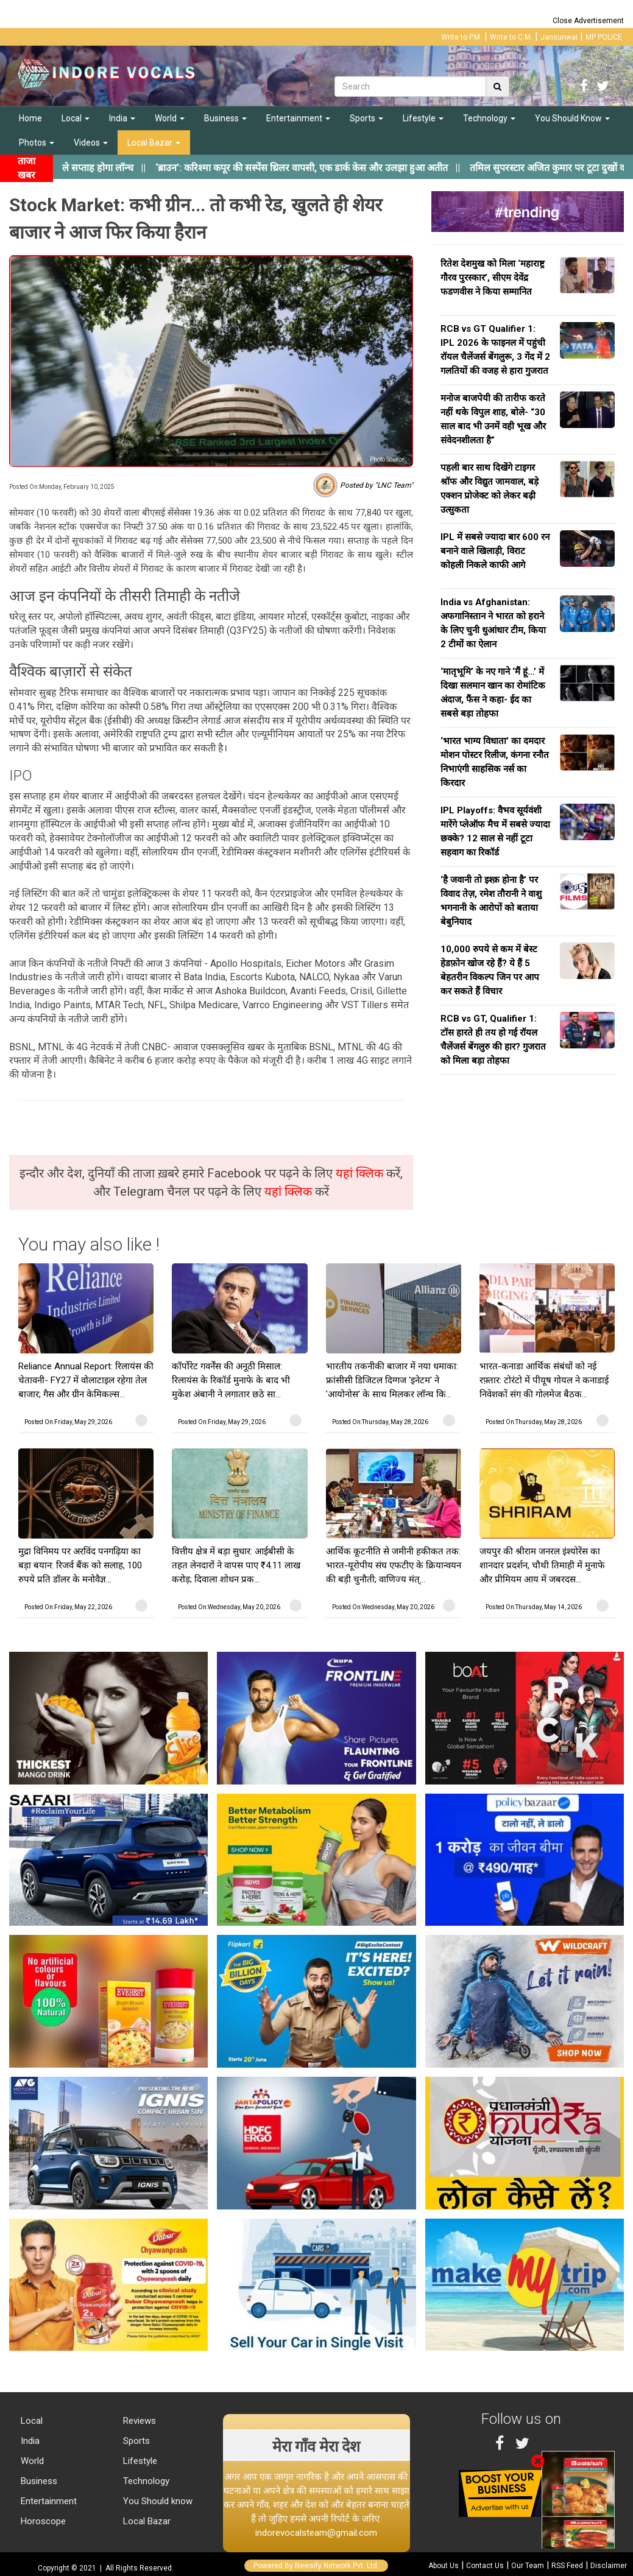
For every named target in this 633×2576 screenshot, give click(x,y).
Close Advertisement (588, 20)
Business (225, 118)
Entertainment (298, 118)
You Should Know (572, 118)
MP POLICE (603, 37)
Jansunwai (559, 37)
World (170, 118)
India (122, 118)
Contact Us (485, 2565)
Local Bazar (153, 142)
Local (76, 118)
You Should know (157, 2501)
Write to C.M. (511, 37)
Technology (489, 118)
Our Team (527, 2565)
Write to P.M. (461, 37)
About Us (443, 2565)
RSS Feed (567, 2565)
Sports (366, 118)
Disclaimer (608, 2565)
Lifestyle (423, 118)
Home (30, 118)
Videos (91, 142)
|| (323, 168)
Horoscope (42, 2521)
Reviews (138, 2420)
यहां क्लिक (361, 1173)
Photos (36, 142)
